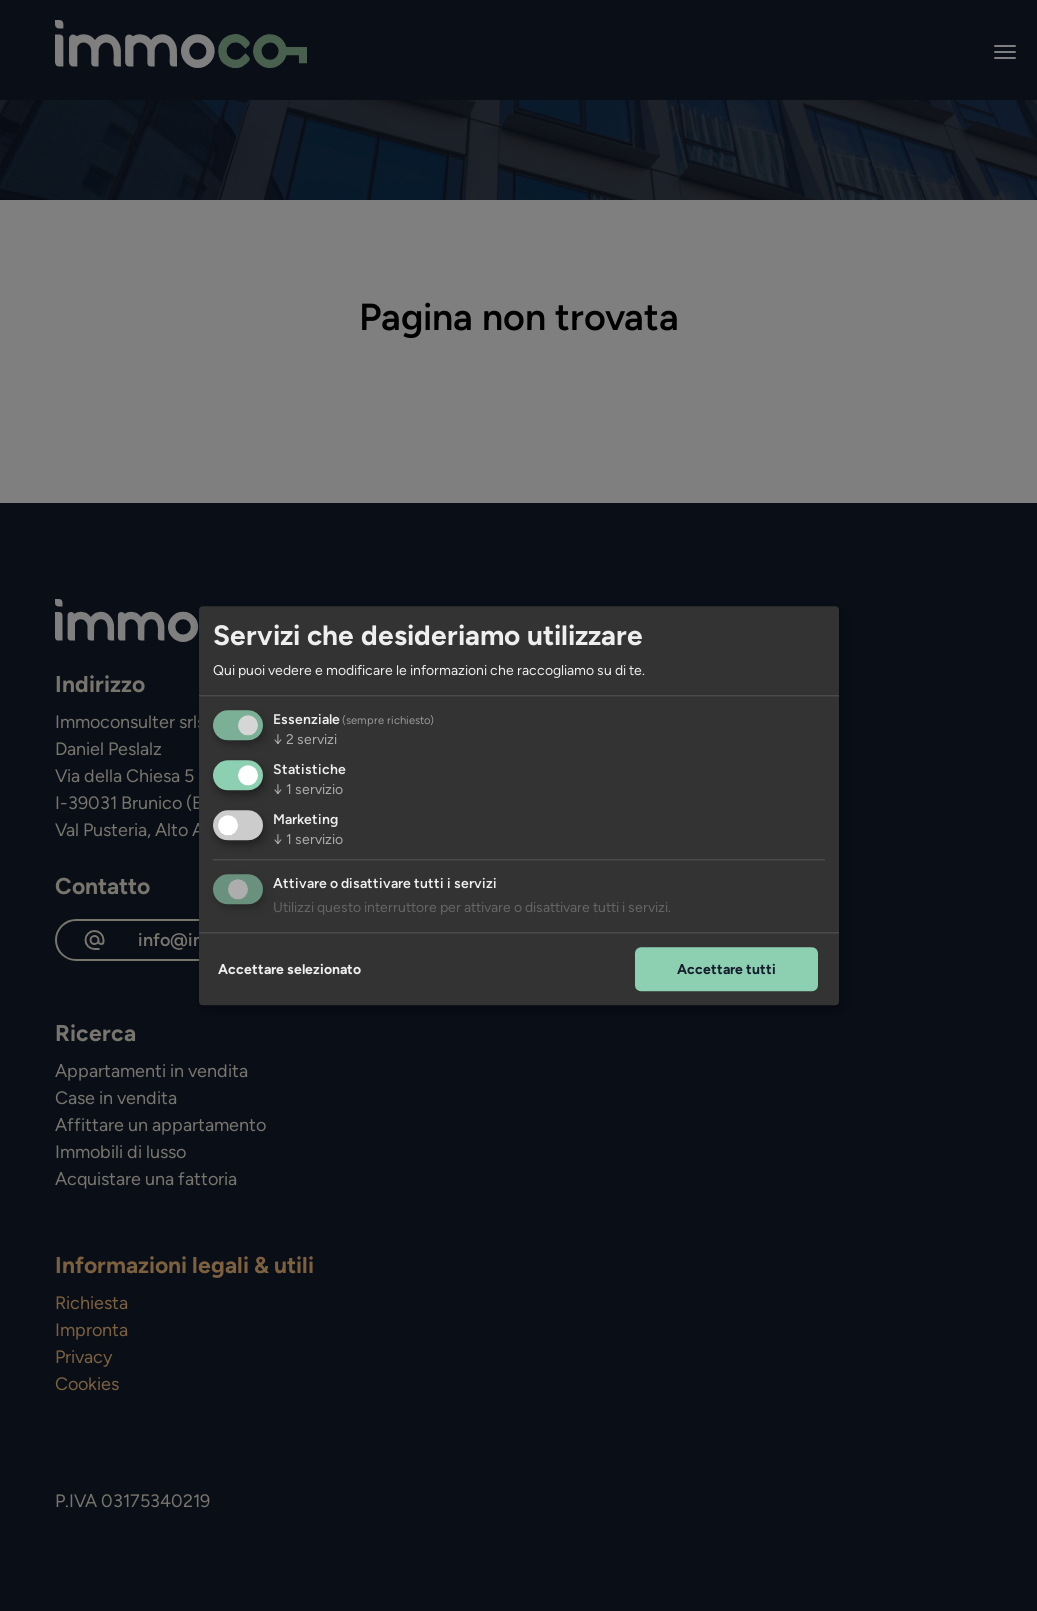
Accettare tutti (726, 969)
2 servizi (305, 739)
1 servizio (308, 789)
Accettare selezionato (289, 969)
